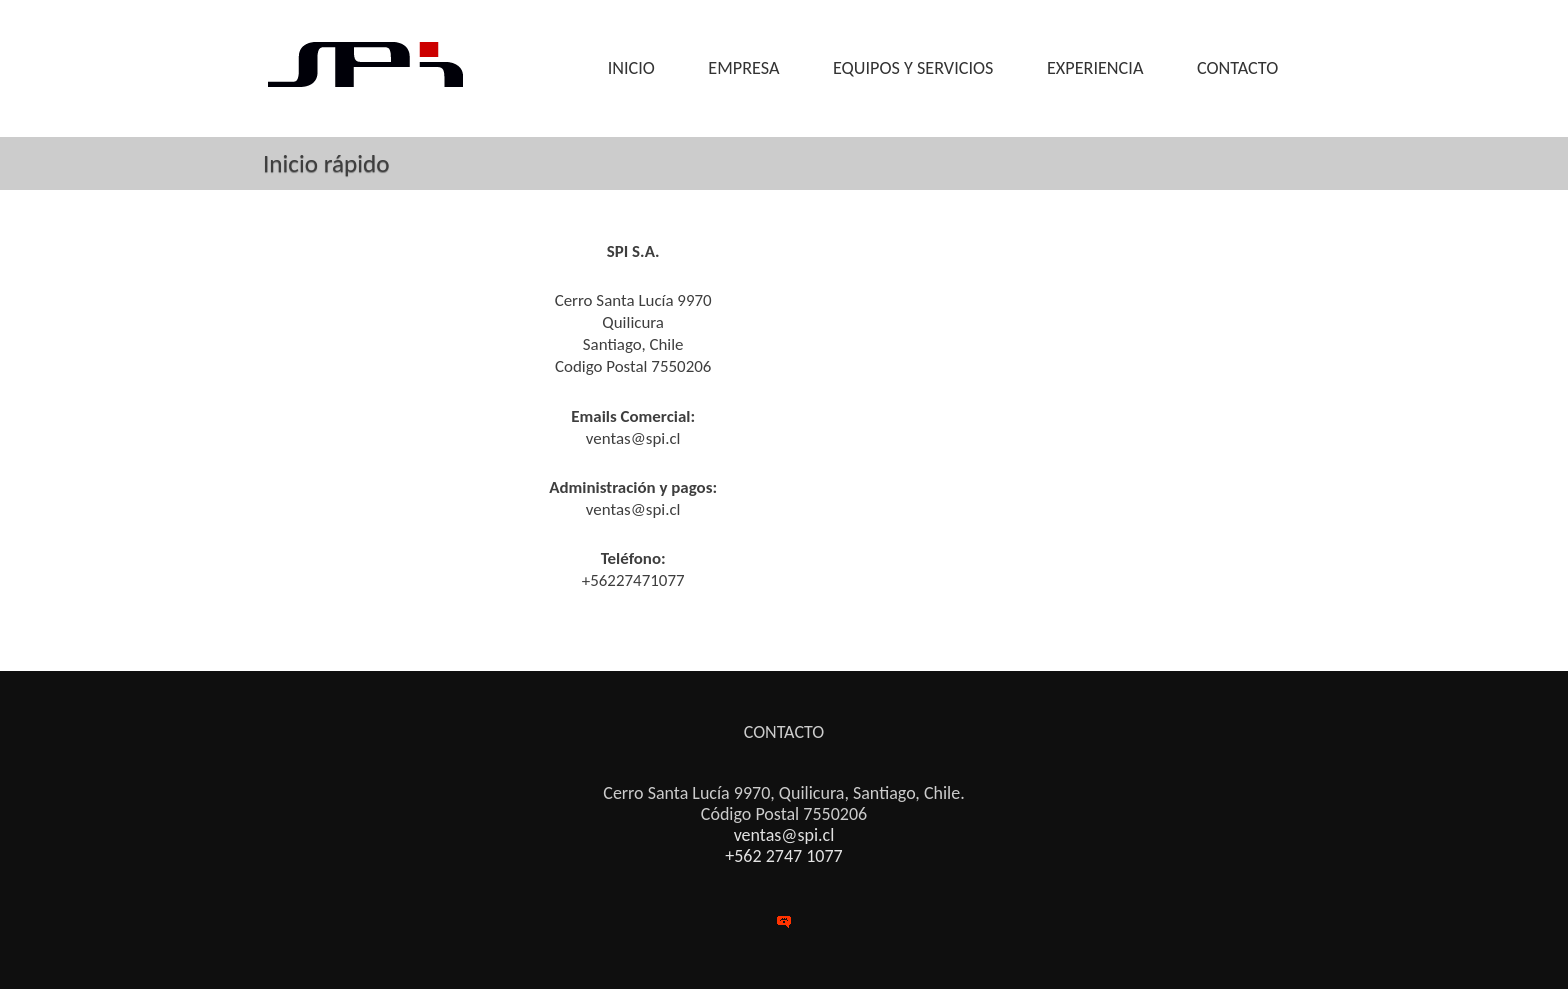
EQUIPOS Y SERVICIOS (913, 68)
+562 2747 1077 (783, 856)
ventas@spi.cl (784, 835)
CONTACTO (1237, 68)
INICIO (631, 68)
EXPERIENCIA (1095, 68)
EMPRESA (743, 68)
